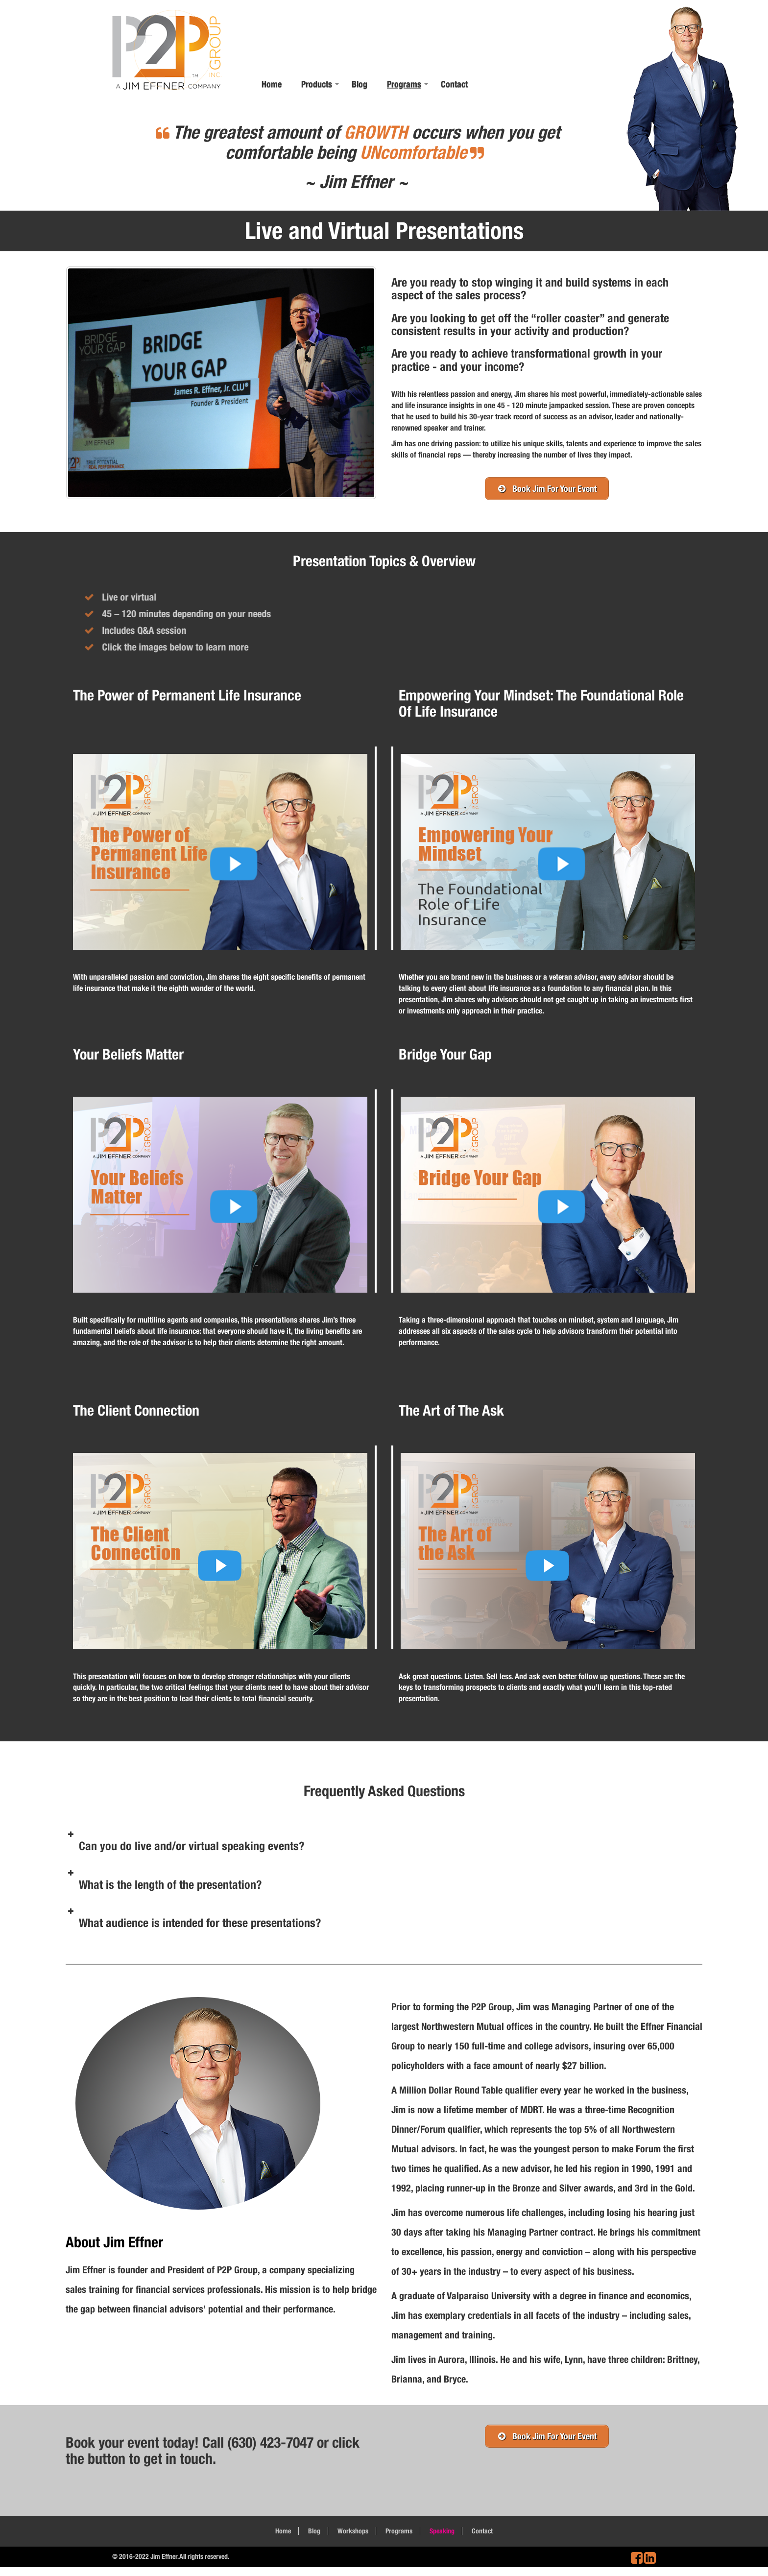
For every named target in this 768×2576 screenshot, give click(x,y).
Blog (359, 84)
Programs (404, 84)
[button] (384, 1843)
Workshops (352, 2531)
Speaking (442, 2531)
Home (272, 84)
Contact (454, 84)
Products (316, 84)
